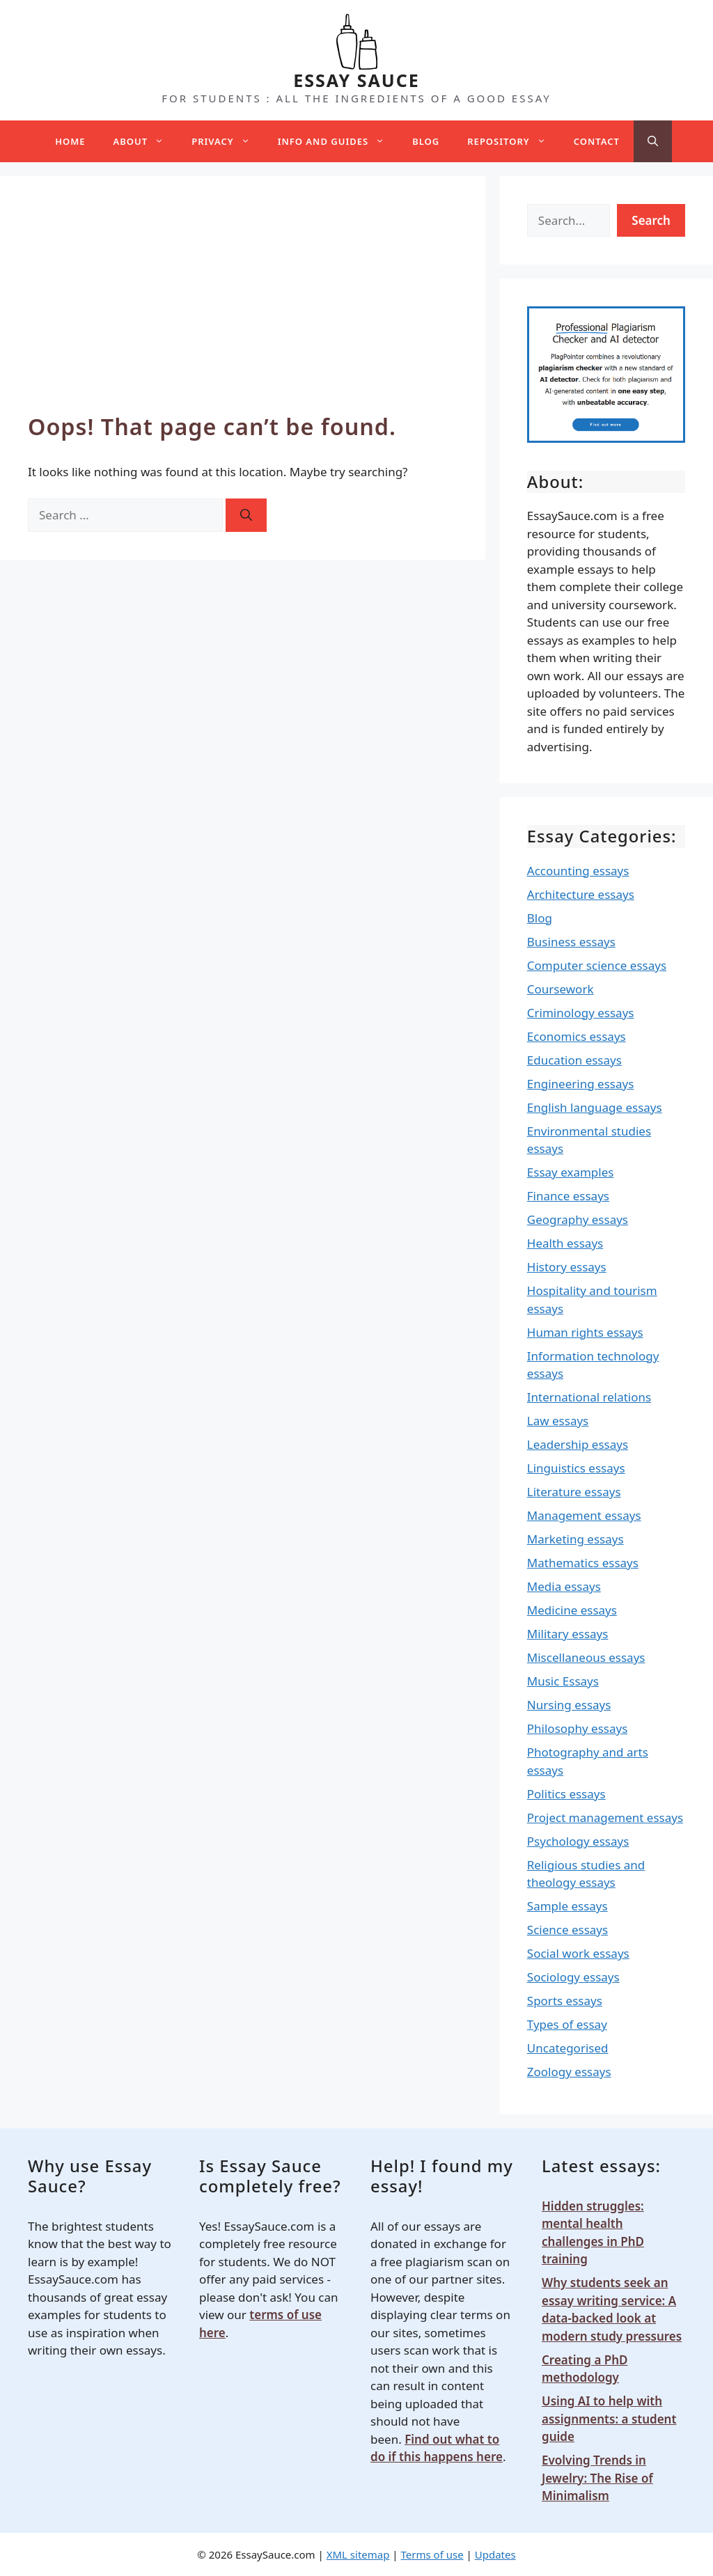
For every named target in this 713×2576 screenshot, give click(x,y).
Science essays (567, 1930)
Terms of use (432, 2554)
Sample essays (567, 1906)
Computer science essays (596, 965)
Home (70, 141)
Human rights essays (585, 1332)
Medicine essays (572, 1610)
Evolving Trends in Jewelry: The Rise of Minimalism (597, 2478)
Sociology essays (573, 1977)
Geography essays (577, 1219)
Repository (513, 141)
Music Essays (563, 1681)
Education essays (574, 1060)
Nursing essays (569, 1705)
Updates (495, 2554)
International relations (589, 1397)
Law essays (557, 1421)
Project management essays (605, 1817)
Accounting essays (578, 871)
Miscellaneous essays (586, 1657)
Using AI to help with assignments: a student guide (609, 2418)
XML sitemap (358, 2554)
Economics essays (576, 1036)
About (145, 141)
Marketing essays (575, 1539)
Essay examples (570, 1172)
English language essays (594, 1107)
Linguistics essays (576, 1468)
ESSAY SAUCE (356, 80)
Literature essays (574, 1492)
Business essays (571, 942)
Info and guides (338, 141)
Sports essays (564, 2001)
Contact (597, 141)
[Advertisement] (242, 308)
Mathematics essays (582, 1563)
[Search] (246, 515)
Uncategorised (568, 2048)
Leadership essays (577, 1444)
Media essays (564, 1586)
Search (651, 220)
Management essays (584, 1515)
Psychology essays (578, 1841)
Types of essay (567, 2024)
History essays (566, 1267)
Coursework (560, 989)
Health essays (565, 1243)
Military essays (568, 1634)
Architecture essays (580, 894)
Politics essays (566, 1794)
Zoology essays (569, 2072)
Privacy (227, 141)
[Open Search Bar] (653, 141)
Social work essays (578, 1953)
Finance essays (568, 1196)
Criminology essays (580, 1013)
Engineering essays (580, 1084)
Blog (425, 141)
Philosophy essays (577, 1728)
